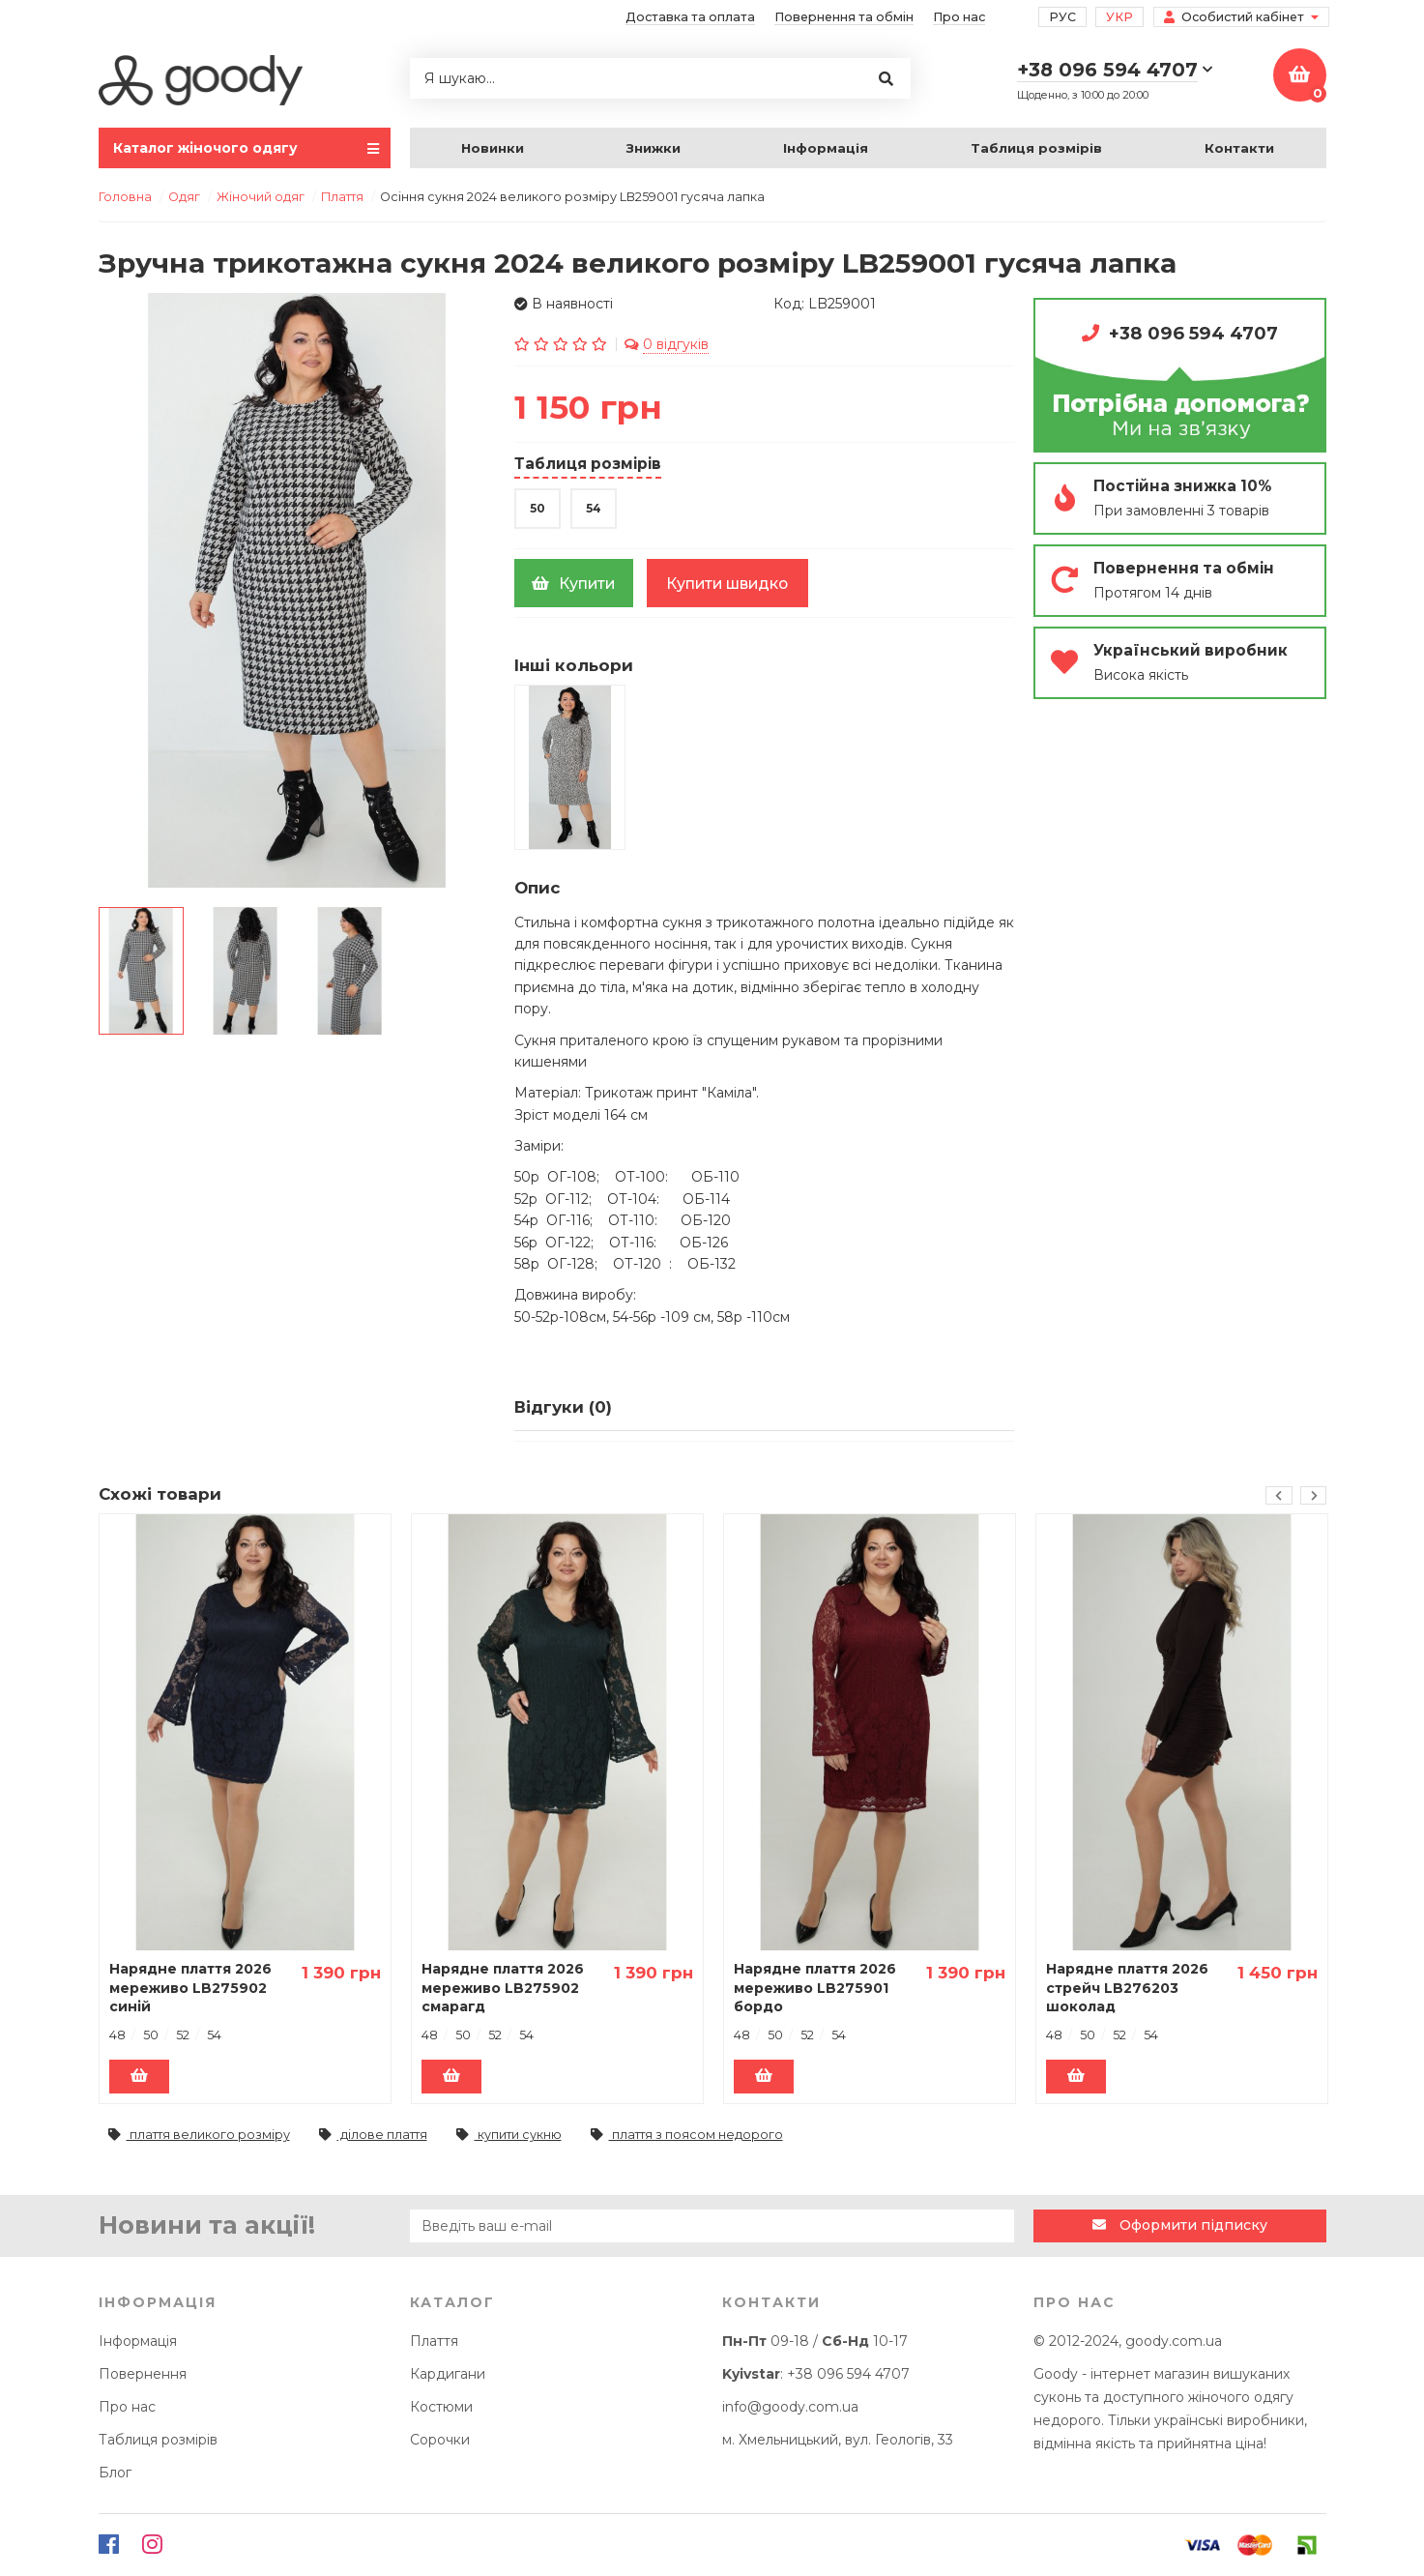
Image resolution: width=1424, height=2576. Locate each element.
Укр (1119, 17)
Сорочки (440, 2439)
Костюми (441, 2406)
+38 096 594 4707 (1193, 333)
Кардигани (447, 2374)
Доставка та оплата (690, 17)
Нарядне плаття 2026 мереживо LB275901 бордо (815, 1987)
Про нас (959, 17)
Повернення (143, 2374)
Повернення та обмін (844, 17)
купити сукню (509, 2135)
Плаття (434, 2341)
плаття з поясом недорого (687, 2135)
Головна (125, 197)
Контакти (1239, 148)
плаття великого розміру (199, 2135)
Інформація (825, 148)
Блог (115, 2472)
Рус (1062, 17)
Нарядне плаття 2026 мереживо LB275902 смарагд (502, 1987)
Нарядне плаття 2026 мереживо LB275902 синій (190, 1987)
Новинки (492, 148)
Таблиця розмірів (1036, 148)
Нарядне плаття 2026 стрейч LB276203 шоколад (1127, 1987)
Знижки (653, 148)
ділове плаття (373, 2135)
